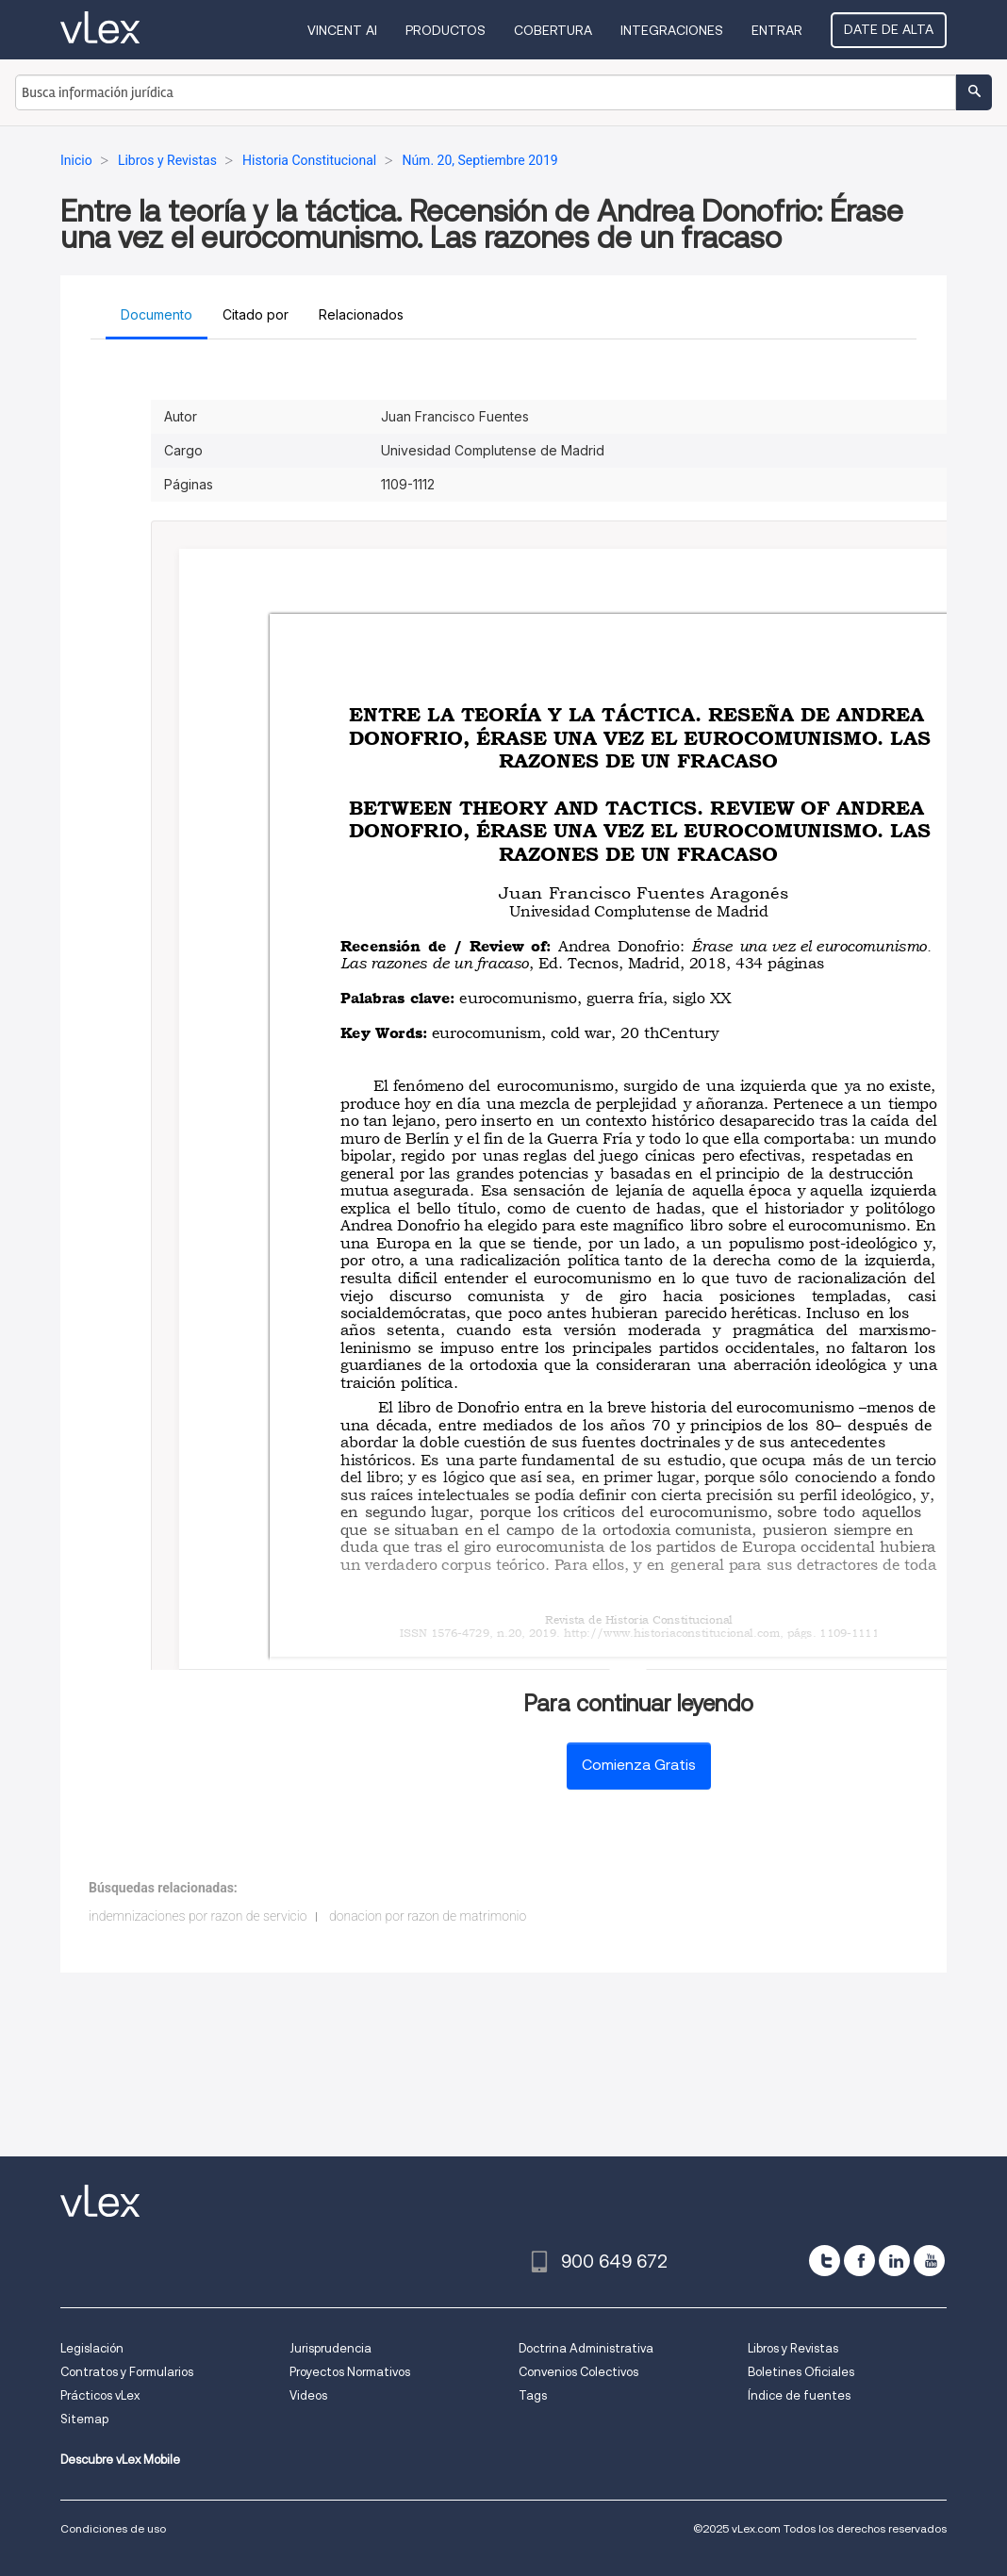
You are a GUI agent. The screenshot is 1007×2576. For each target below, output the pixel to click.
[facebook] (859, 2260)
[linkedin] (894, 2260)
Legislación (92, 2348)
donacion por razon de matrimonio (427, 1916)
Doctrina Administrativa (586, 2348)
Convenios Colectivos (578, 2372)
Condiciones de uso (113, 2528)
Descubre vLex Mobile (120, 2459)
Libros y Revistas (793, 2348)
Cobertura (553, 30)
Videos (308, 2395)
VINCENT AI (342, 30)
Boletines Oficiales (801, 2372)
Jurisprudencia (330, 2348)
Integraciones (671, 30)
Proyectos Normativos (349, 2372)
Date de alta (888, 29)
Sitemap (84, 2419)
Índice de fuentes (799, 2395)
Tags (533, 2395)
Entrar (776, 30)
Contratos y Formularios (126, 2372)
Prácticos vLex (100, 2395)
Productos (445, 30)
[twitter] (824, 2260)
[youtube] (929, 2260)
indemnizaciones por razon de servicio (198, 1916)
